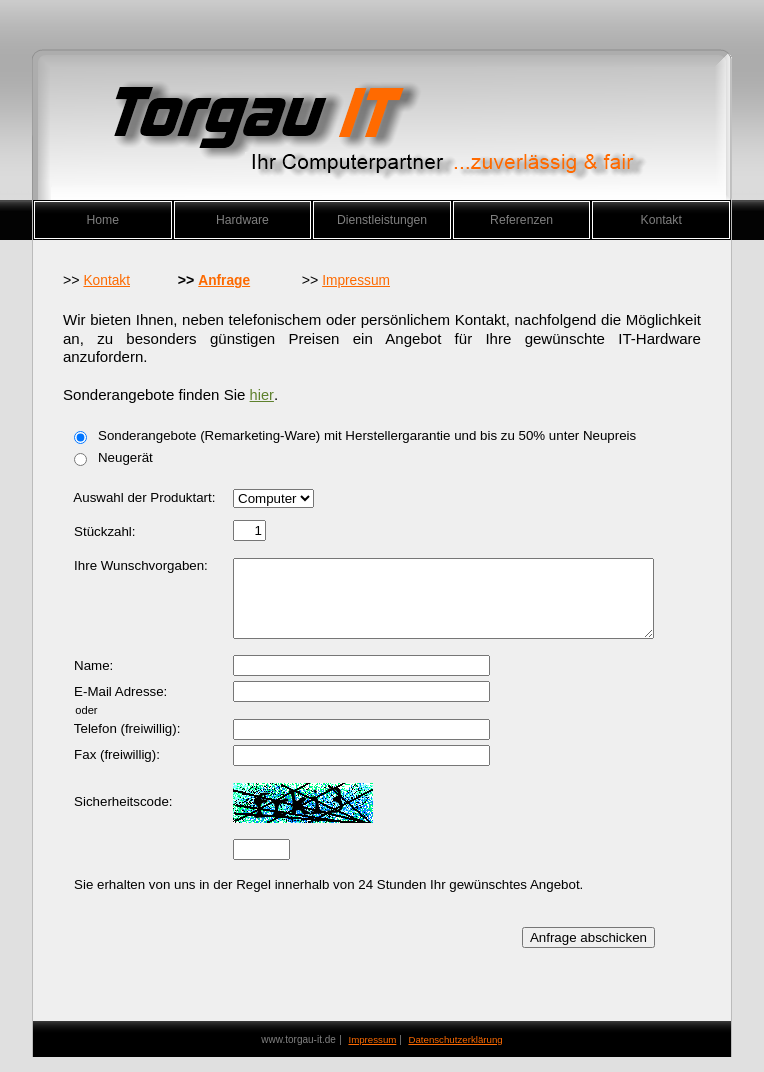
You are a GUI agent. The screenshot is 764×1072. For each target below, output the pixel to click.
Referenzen (521, 220)
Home (103, 220)
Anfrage (224, 280)
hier (262, 395)
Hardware (242, 220)
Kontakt (661, 220)
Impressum (356, 280)
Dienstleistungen (382, 220)
